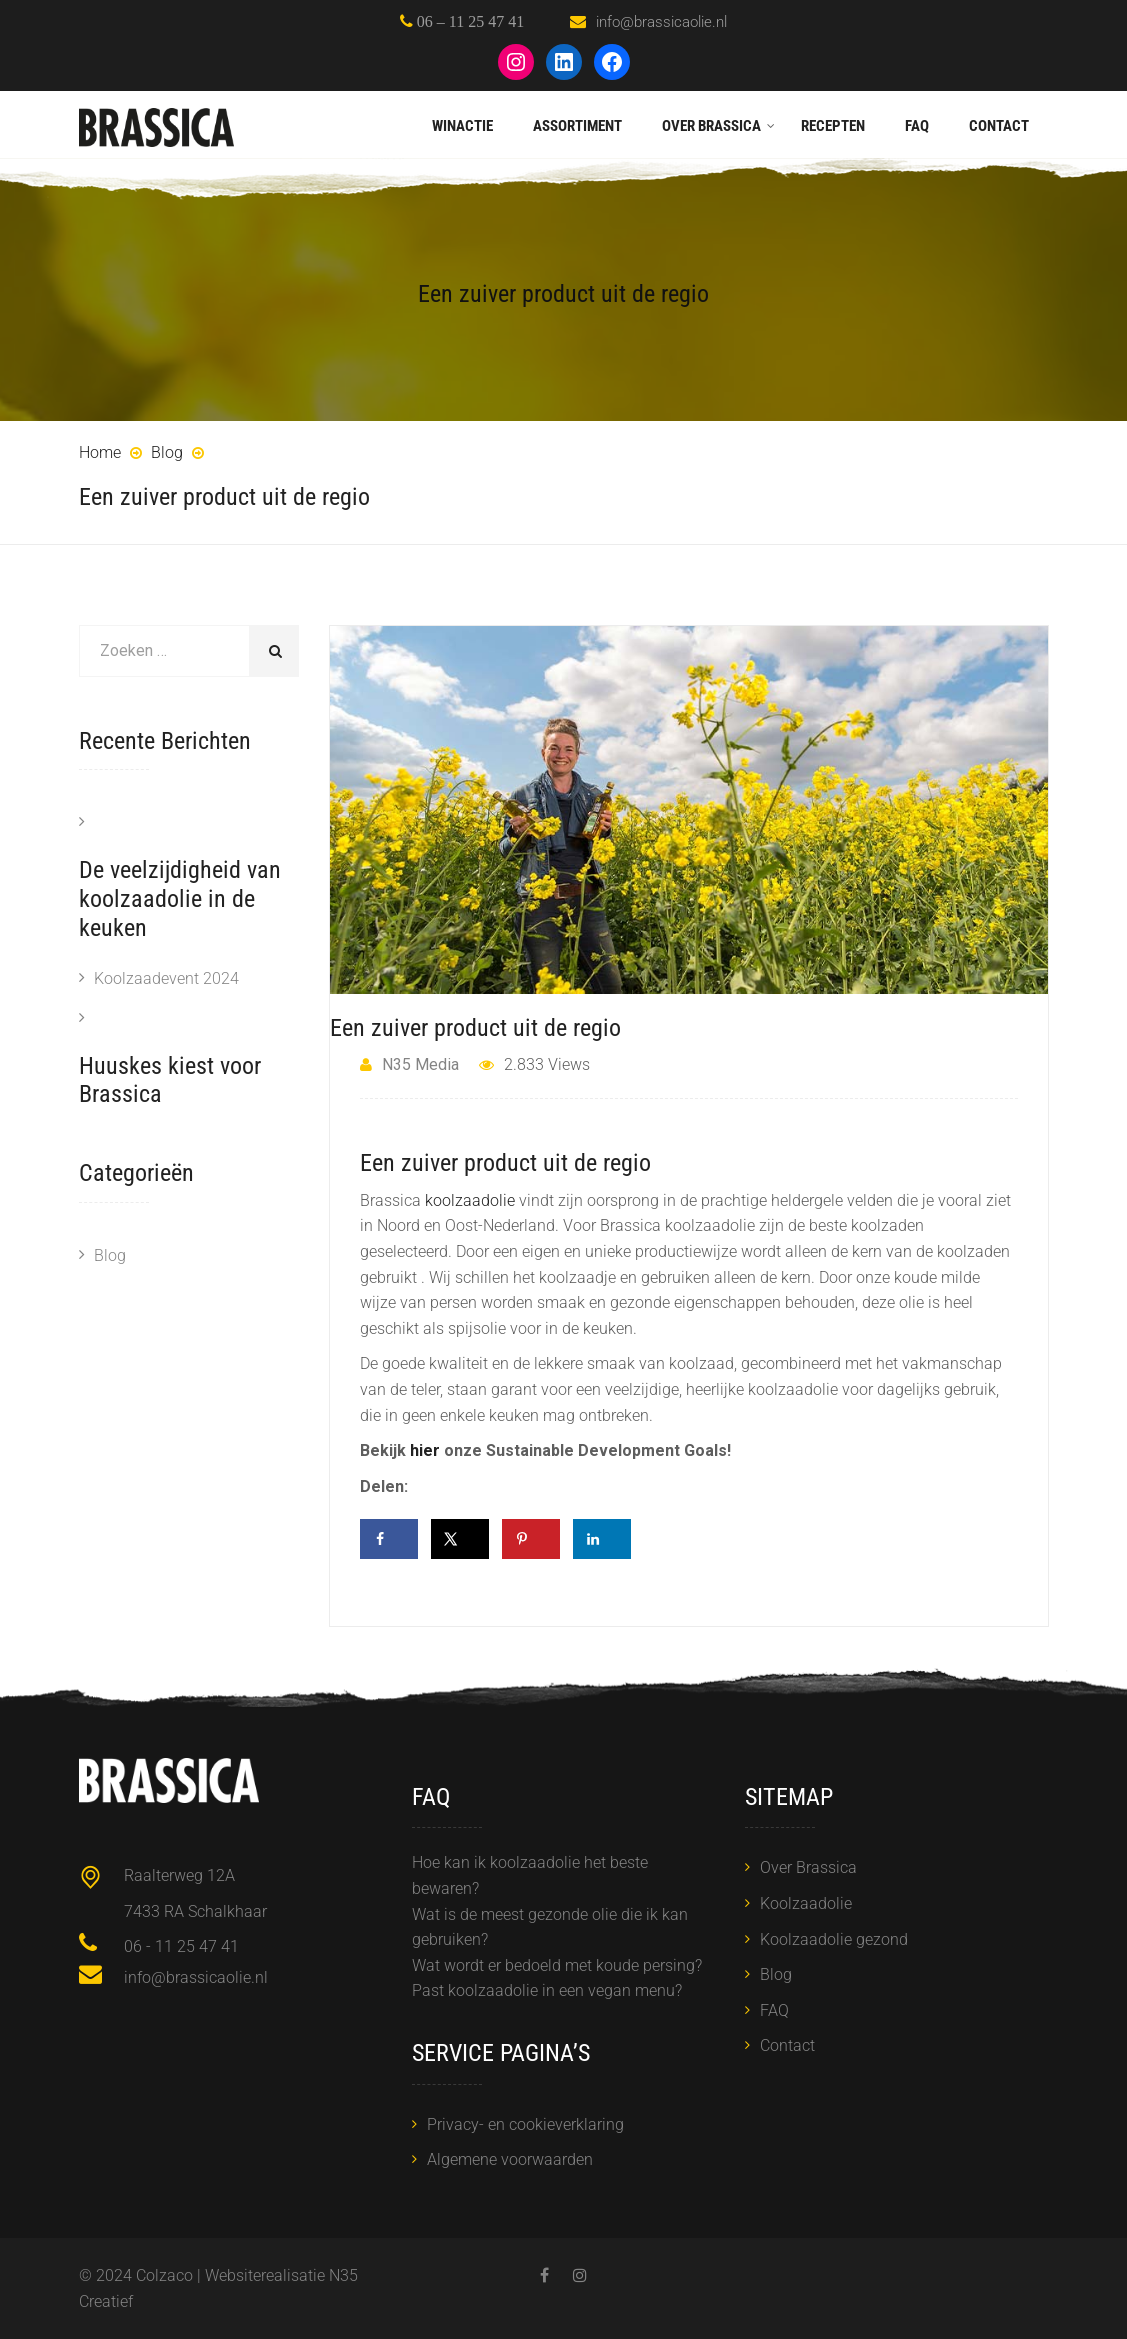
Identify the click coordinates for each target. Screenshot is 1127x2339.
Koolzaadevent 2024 (166, 978)
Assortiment (577, 126)
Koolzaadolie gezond (834, 1939)
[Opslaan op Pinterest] (531, 1539)
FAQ (917, 126)
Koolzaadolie (806, 1903)
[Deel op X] (460, 1539)
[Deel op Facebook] (389, 1539)
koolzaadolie (470, 1200)
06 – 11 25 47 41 (468, 21)
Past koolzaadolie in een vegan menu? (547, 1990)
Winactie (462, 126)
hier (425, 1450)
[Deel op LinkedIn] (602, 1539)
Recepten (833, 126)
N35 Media (409, 1064)
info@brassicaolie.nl (661, 22)
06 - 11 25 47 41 (181, 1946)
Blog (110, 1255)
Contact (999, 126)
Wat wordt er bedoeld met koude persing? (557, 1965)
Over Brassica (711, 126)
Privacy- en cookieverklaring (525, 2124)
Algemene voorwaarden (510, 2159)
